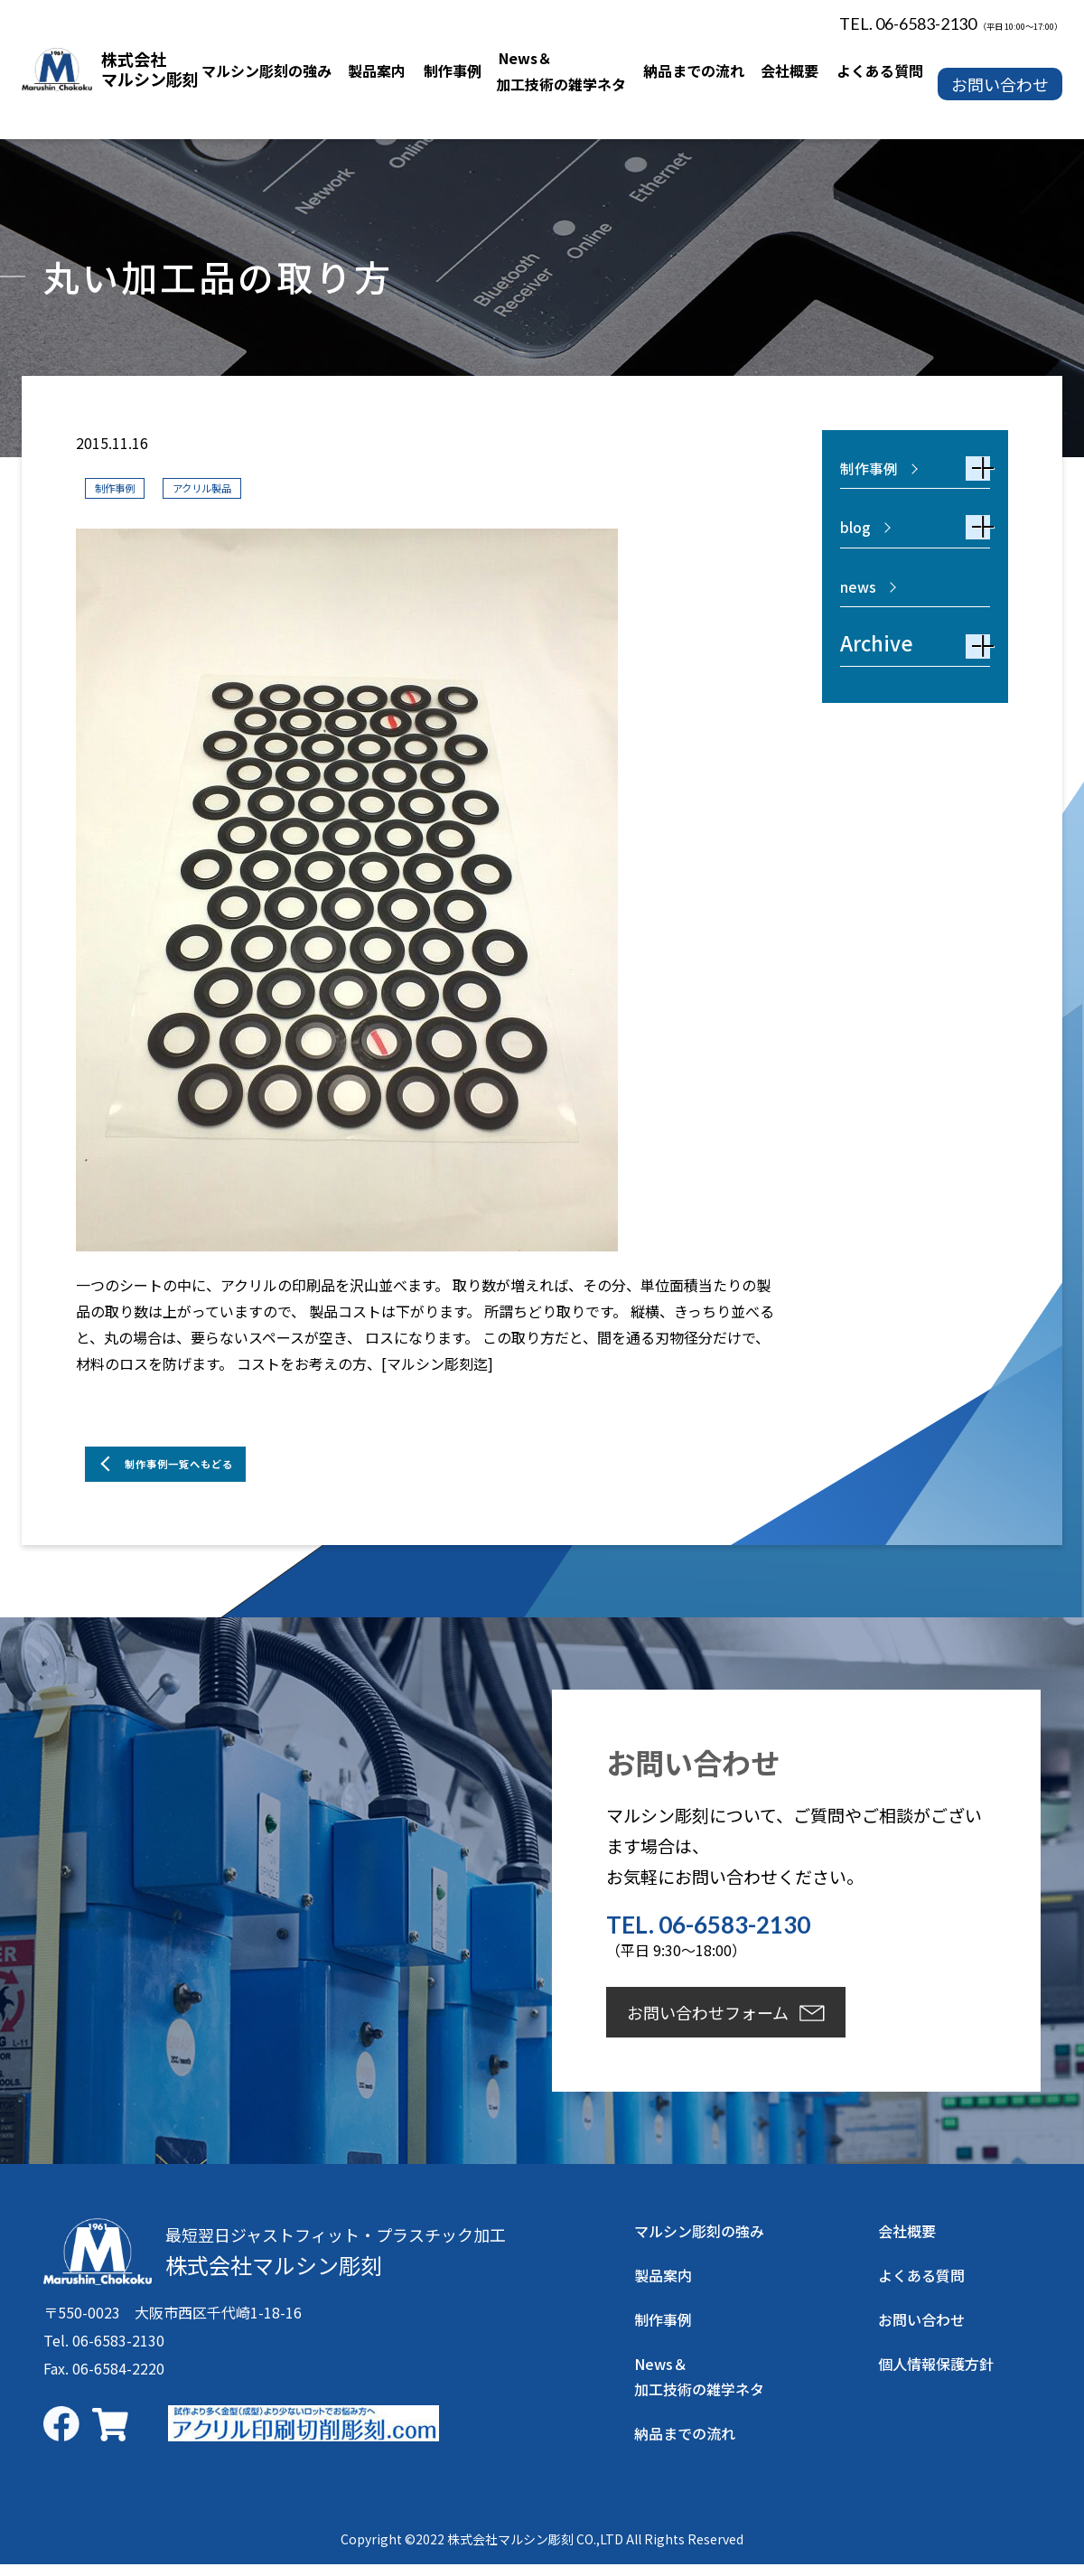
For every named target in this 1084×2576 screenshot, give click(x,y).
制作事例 (124, 487)
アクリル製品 (233, 487)
